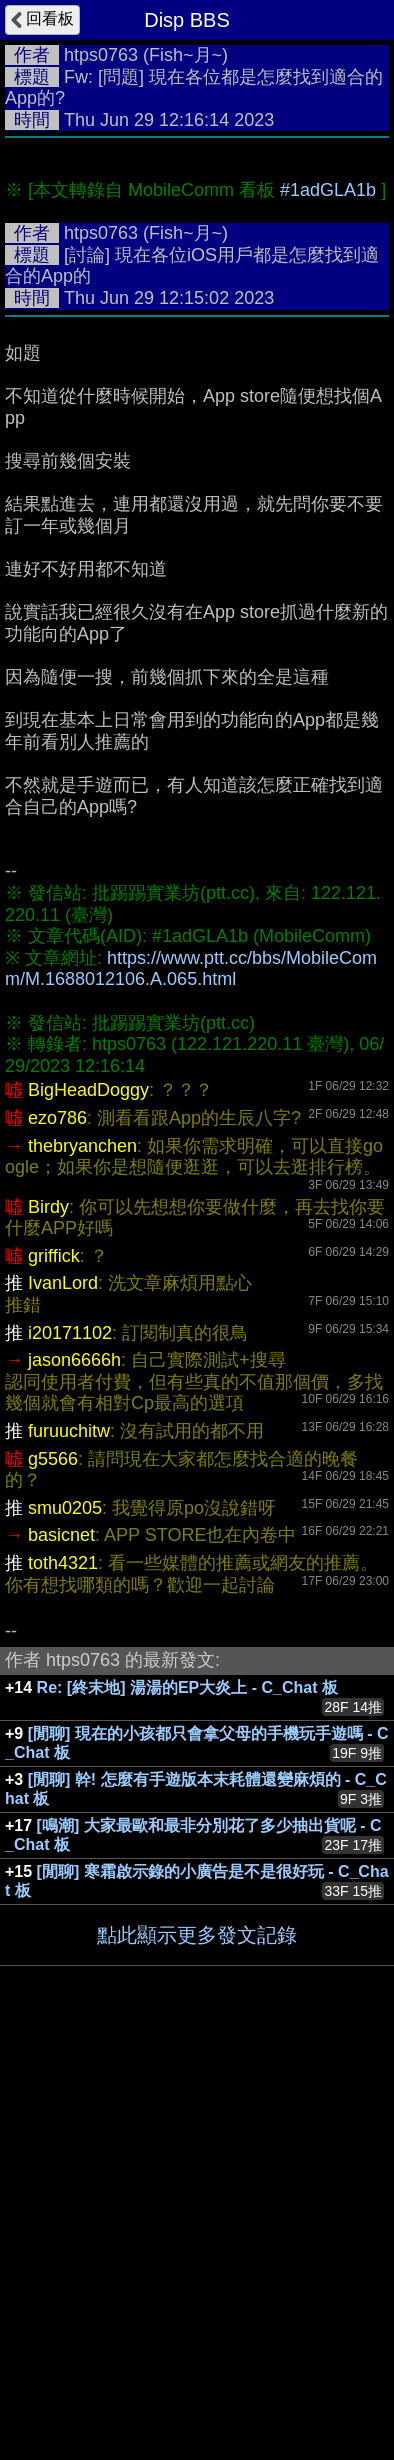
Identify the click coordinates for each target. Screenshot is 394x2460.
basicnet (61, 1949)
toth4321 (63, 1977)
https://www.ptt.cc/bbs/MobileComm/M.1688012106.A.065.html (191, 1383)
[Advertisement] (197, 355)
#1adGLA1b (328, 604)
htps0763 (101, 55)
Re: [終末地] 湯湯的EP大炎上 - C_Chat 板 (187, 2101)
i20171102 (70, 1747)
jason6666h (74, 1774)
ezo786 (57, 1532)
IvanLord (63, 1697)
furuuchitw (69, 1845)
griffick (54, 1670)
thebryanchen (82, 1560)
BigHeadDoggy (88, 1504)
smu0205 (65, 1922)
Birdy (48, 1621)
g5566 (53, 1873)
